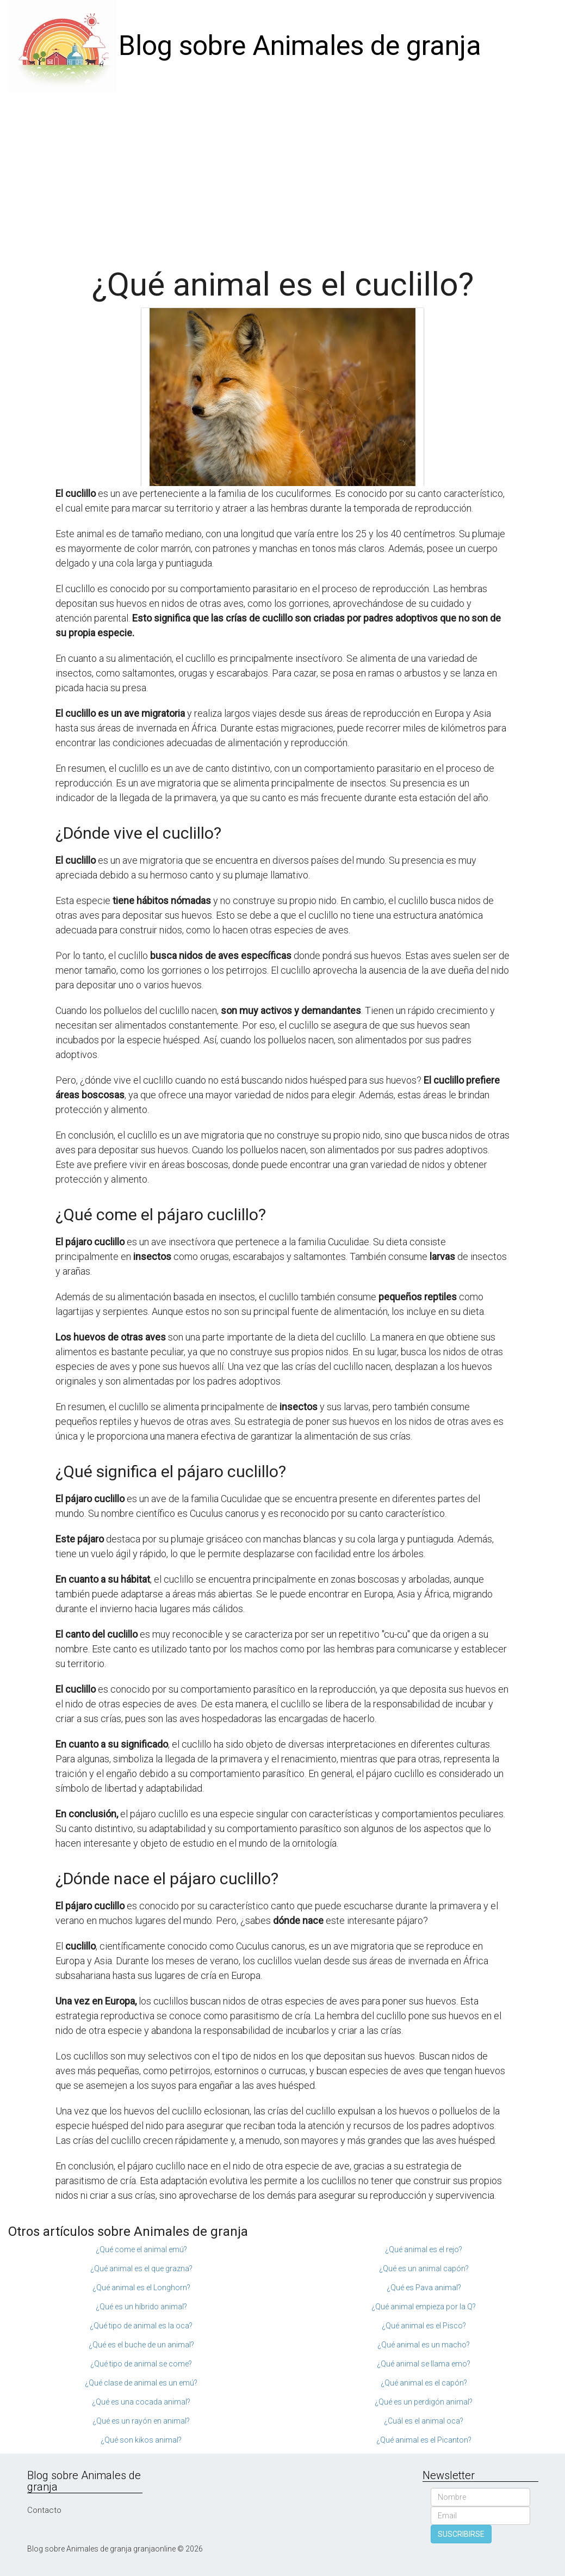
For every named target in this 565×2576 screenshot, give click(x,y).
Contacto (44, 2510)
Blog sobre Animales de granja (300, 46)
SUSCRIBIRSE (461, 2534)
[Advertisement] (282, 174)
